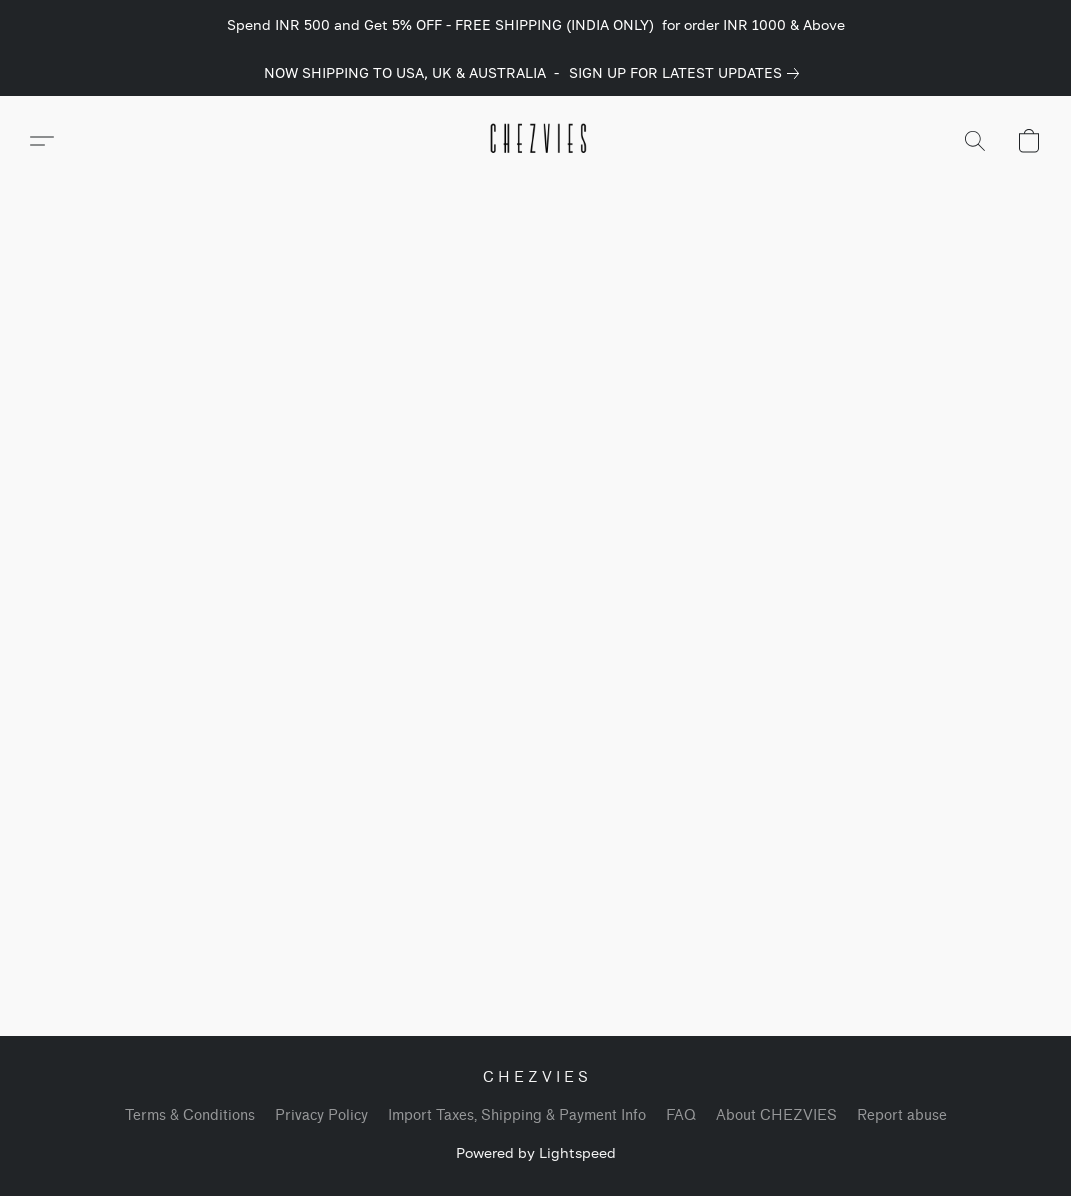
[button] (536, 141)
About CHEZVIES (776, 1115)
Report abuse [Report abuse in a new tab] (902, 1115)
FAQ (681, 1115)
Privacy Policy (321, 1115)
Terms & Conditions (190, 1115)
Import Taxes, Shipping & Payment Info (517, 1115)
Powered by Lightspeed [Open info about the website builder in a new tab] (536, 1152)
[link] (688, 73)
